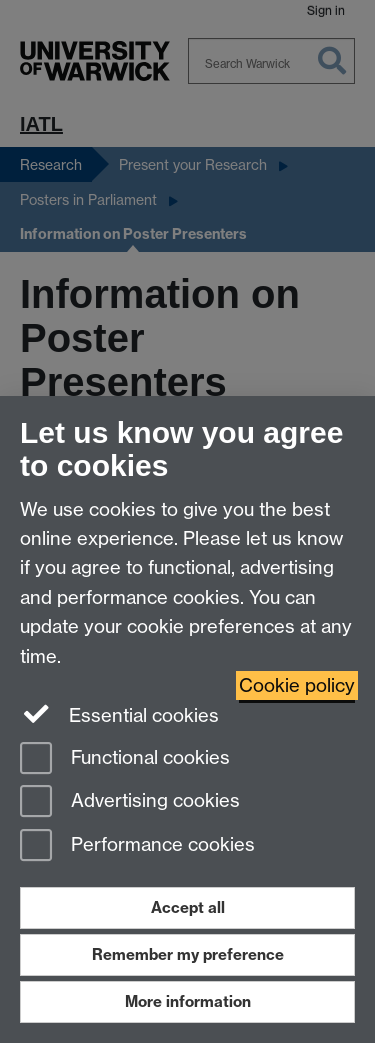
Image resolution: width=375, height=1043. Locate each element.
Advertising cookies (130, 802)
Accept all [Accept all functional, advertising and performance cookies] (188, 907)
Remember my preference (188, 954)
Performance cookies (137, 846)
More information (188, 1001)
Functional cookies (125, 759)
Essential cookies (119, 714)
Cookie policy (297, 685)
